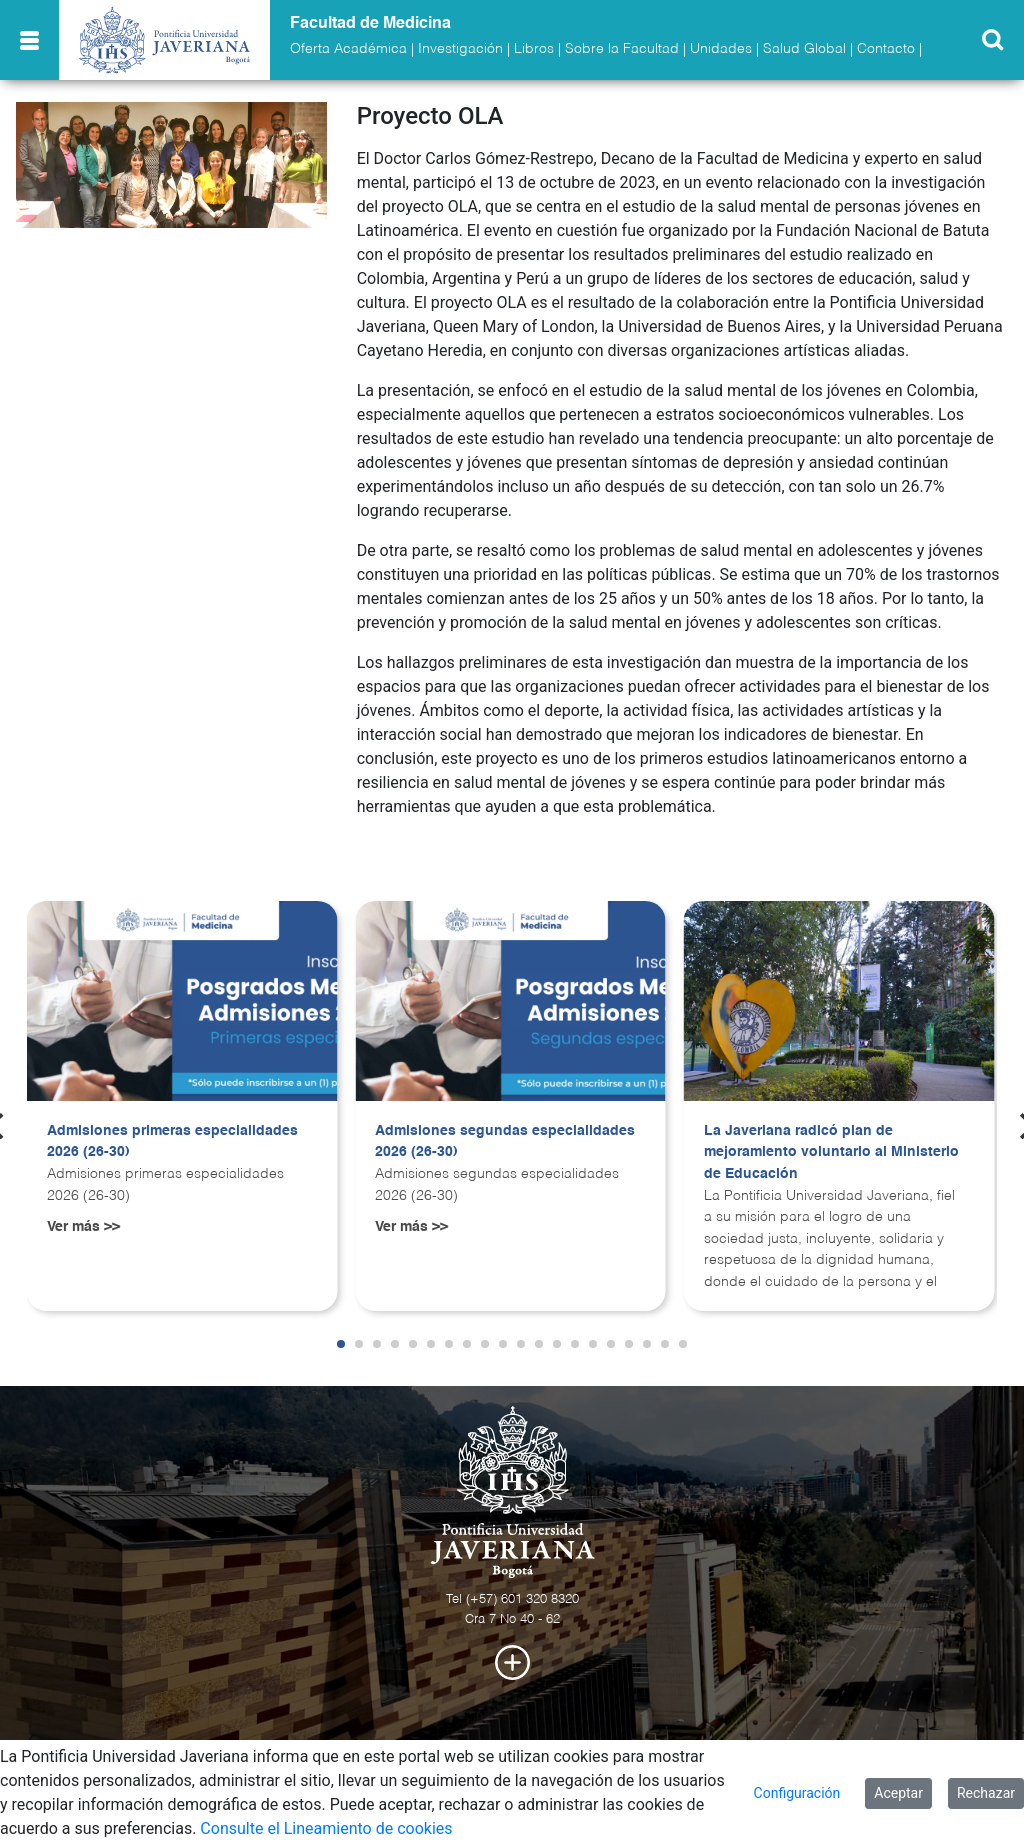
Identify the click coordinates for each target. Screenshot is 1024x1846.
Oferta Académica (348, 49)
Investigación (460, 49)
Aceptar (898, 1793)
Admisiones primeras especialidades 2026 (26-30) (172, 1142)
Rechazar (986, 1793)
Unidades (721, 49)
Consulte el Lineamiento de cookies (326, 1828)
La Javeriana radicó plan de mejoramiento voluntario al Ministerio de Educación (831, 1152)
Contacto (886, 49)
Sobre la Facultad (622, 49)
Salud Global (804, 49)
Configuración (797, 1793)
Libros (534, 49)
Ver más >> (83, 1227)
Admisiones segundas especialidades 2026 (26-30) (505, 1142)
